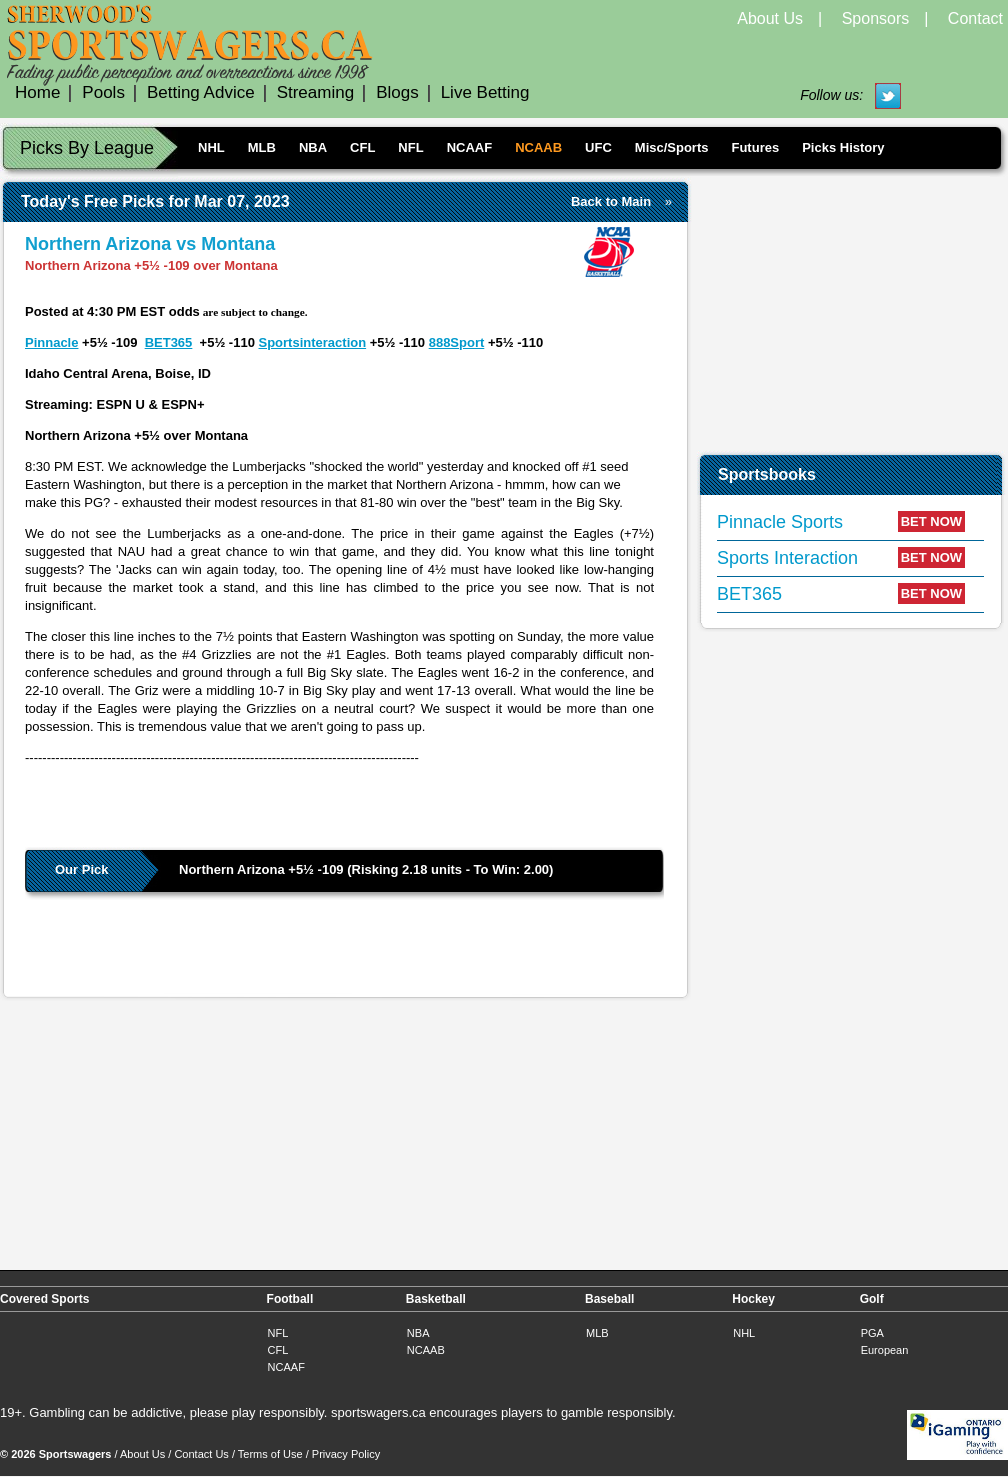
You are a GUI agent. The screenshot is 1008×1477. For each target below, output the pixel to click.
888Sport (457, 342)
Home (37, 92)
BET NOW (931, 521)
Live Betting (485, 92)
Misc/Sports (672, 147)
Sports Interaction (787, 558)
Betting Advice (201, 92)
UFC (598, 147)
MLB (262, 147)
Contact (975, 18)
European (885, 1350)
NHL (211, 147)
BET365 (169, 342)
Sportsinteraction (313, 342)
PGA (872, 1333)
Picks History (843, 147)
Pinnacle (51, 342)
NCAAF (470, 147)
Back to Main (611, 201)
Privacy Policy (346, 1454)
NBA (313, 147)
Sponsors (876, 18)
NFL (410, 147)
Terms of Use (270, 1454)
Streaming (315, 92)
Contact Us (201, 1454)
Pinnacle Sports (780, 522)
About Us (770, 18)
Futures (755, 147)
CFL (362, 147)
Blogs (397, 92)
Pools (103, 92)
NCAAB (538, 147)
